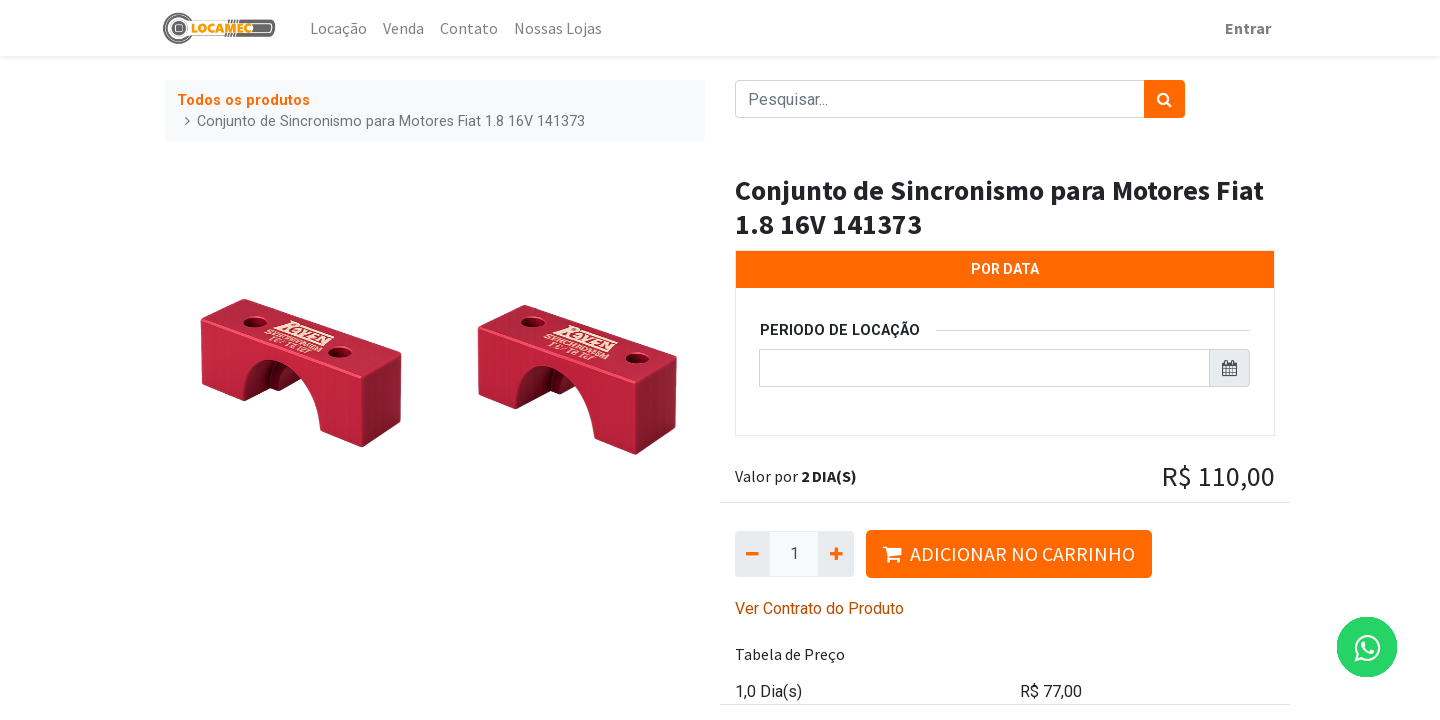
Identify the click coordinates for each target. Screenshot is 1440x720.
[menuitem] (343, 28)
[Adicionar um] (835, 554)
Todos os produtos (243, 100)
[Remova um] (752, 554)
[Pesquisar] (1164, 99)
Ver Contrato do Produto (819, 608)
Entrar (1244, 28)
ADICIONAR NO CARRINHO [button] (1009, 553)
